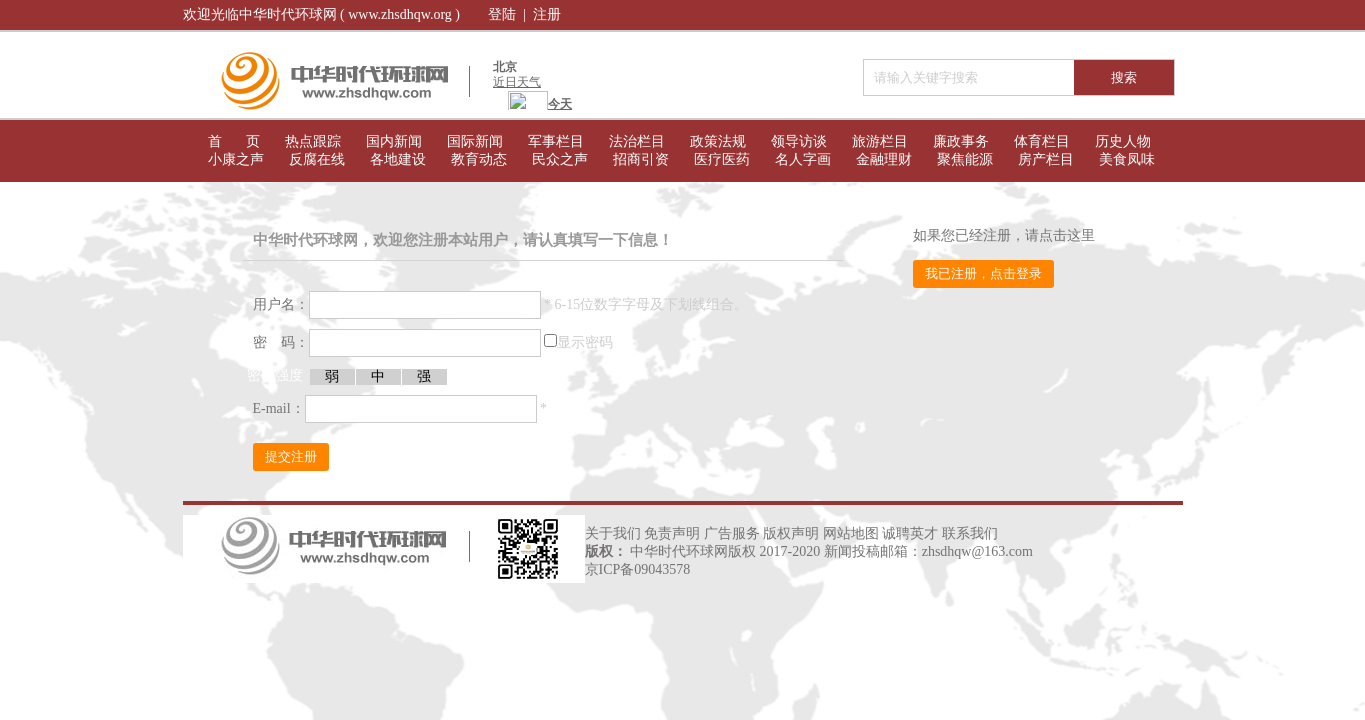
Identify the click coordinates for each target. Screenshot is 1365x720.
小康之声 (236, 159)
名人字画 (803, 159)
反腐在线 (317, 159)
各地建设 (398, 159)
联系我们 (970, 533)
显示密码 (585, 342)
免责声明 (672, 533)
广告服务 (732, 533)
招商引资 (641, 159)
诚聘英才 (910, 533)
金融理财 (884, 159)
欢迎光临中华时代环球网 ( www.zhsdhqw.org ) (322, 14)
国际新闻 (475, 141)
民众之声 (560, 159)
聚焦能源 (965, 159)
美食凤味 (1127, 159)
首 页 (234, 141)
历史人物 (1123, 141)
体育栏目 (1042, 141)
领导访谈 (799, 141)
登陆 (502, 14)
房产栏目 (1046, 159)
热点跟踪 (313, 141)
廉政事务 (961, 141)
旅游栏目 (880, 141)
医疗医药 (722, 159)
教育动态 (479, 159)
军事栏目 (556, 141)
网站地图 (851, 533)
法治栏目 (637, 141)
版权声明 (791, 533)
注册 (547, 14)
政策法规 (718, 141)
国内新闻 (394, 141)
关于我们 (613, 533)
